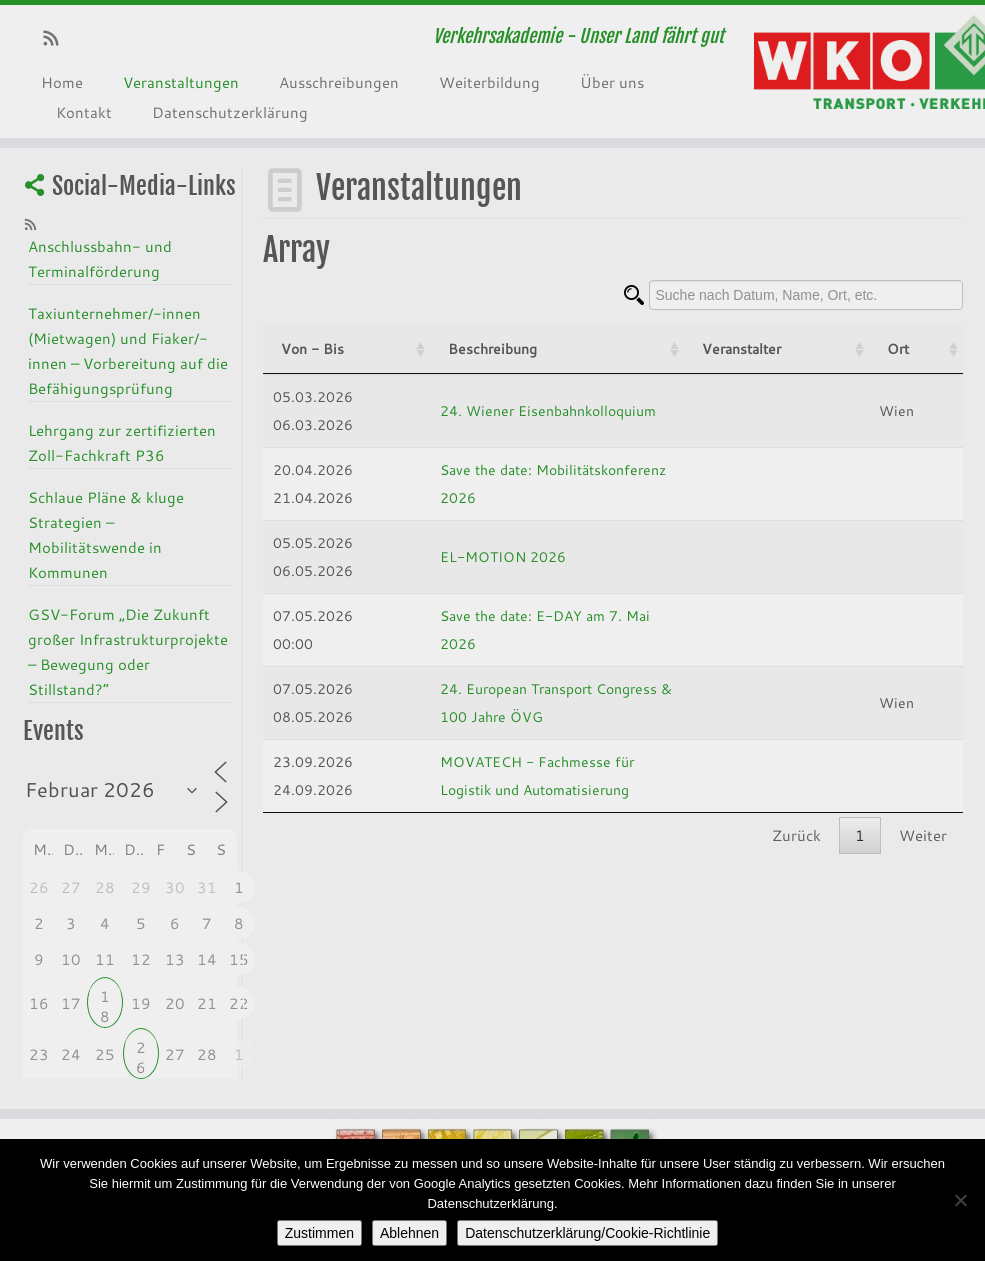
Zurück (796, 835)
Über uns (612, 82)
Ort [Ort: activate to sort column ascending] (932, 348)
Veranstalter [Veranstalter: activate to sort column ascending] (842, 348)
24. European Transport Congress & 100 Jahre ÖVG (548, 702)
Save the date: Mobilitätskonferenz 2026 (512, 483)
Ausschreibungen (339, 82)
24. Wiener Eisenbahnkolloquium (487, 410)
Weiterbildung (489, 82)
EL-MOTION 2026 (442, 556)
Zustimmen (319, 1233)
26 (141, 1049)
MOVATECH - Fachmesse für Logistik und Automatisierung (572, 775)
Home (62, 82)
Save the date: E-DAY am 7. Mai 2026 (504, 629)
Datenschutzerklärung (230, 112)
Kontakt (84, 112)
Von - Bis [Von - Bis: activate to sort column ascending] (312, 348)
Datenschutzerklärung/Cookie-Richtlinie (587, 1233)
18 (105, 998)
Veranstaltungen (181, 82)
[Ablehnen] (960, 1200)
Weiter (923, 835)
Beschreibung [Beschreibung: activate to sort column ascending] (431, 348)
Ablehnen (409, 1233)
